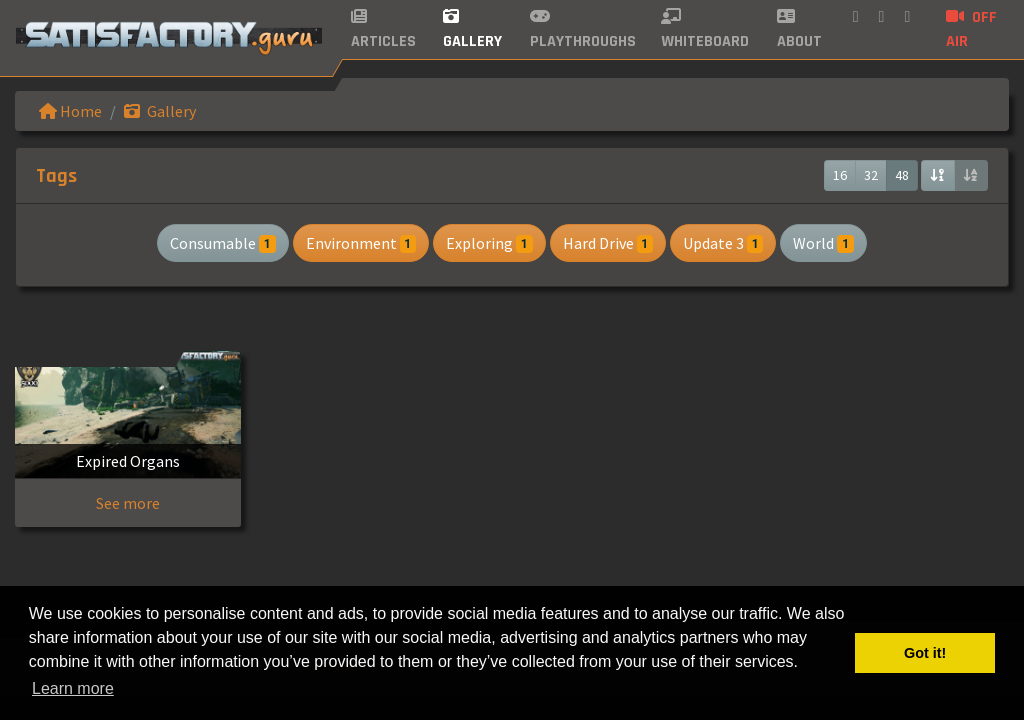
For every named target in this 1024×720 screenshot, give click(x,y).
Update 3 (723, 243)
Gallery (160, 111)
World (823, 243)
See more (128, 503)
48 (902, 175)
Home (70, 111)
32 (871, 175)
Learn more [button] (73, 688)
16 (840, 175)
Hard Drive (608, 243)
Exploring (489, 243)
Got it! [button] (925, 653)
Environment (361, 243)
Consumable (222, 243)
